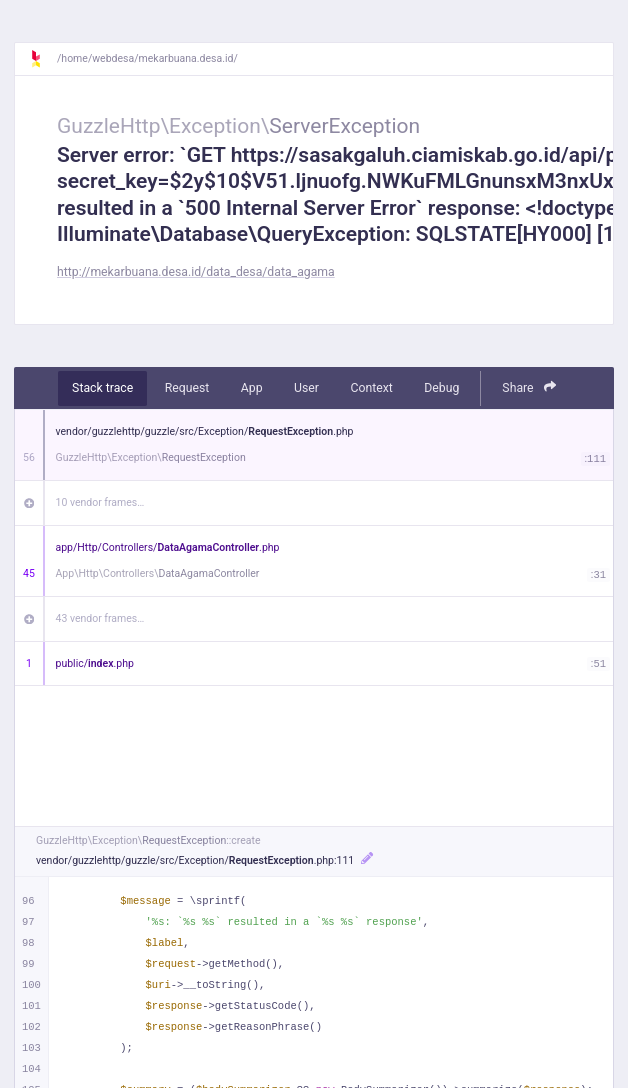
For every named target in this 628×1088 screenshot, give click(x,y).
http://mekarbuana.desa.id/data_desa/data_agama (196, 272)
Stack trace (102, 388)
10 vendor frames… (100, 502)
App (252, 388)
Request (187, 388)
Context (371, 388)
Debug (441, 388)
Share (529, 387)
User (306, 388)
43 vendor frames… (100, 618)
